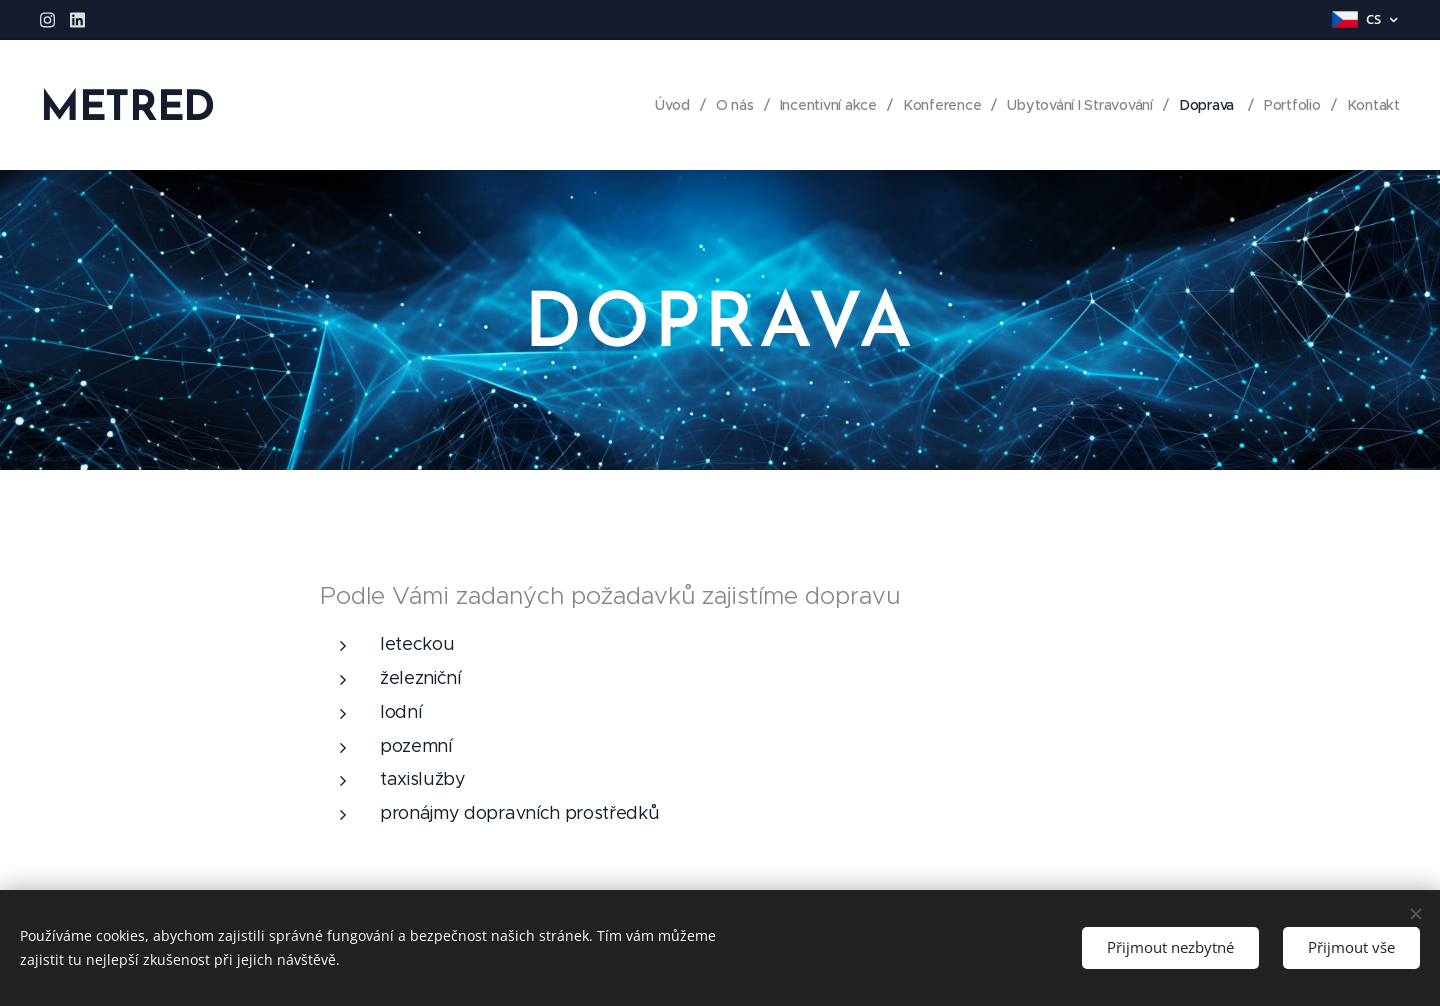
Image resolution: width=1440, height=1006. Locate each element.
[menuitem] (664, 105)
